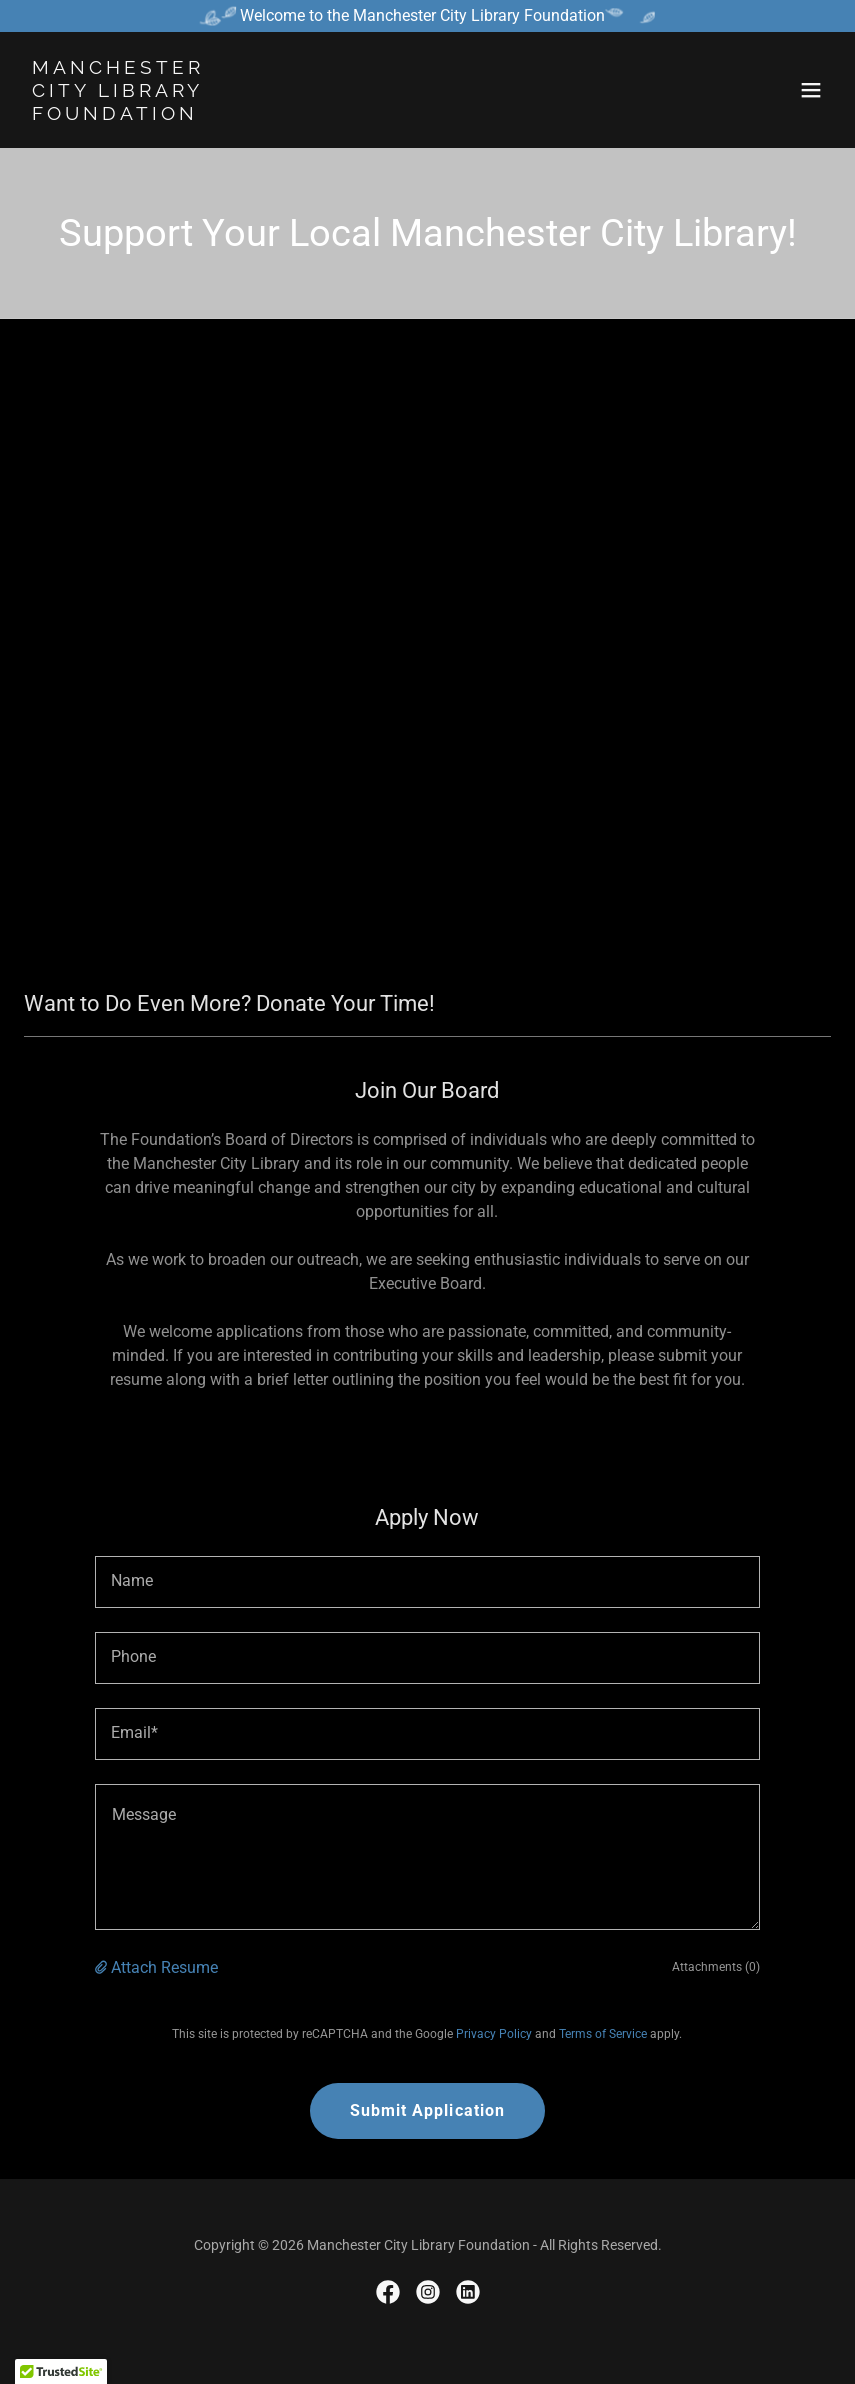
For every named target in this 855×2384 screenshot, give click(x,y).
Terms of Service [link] (603, 2034)
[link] (118, 114)
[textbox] (427, 1582)
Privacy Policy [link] (494, 2034)
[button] (811, 90)
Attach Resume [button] (164, 1967)
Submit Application (427, 2110)
